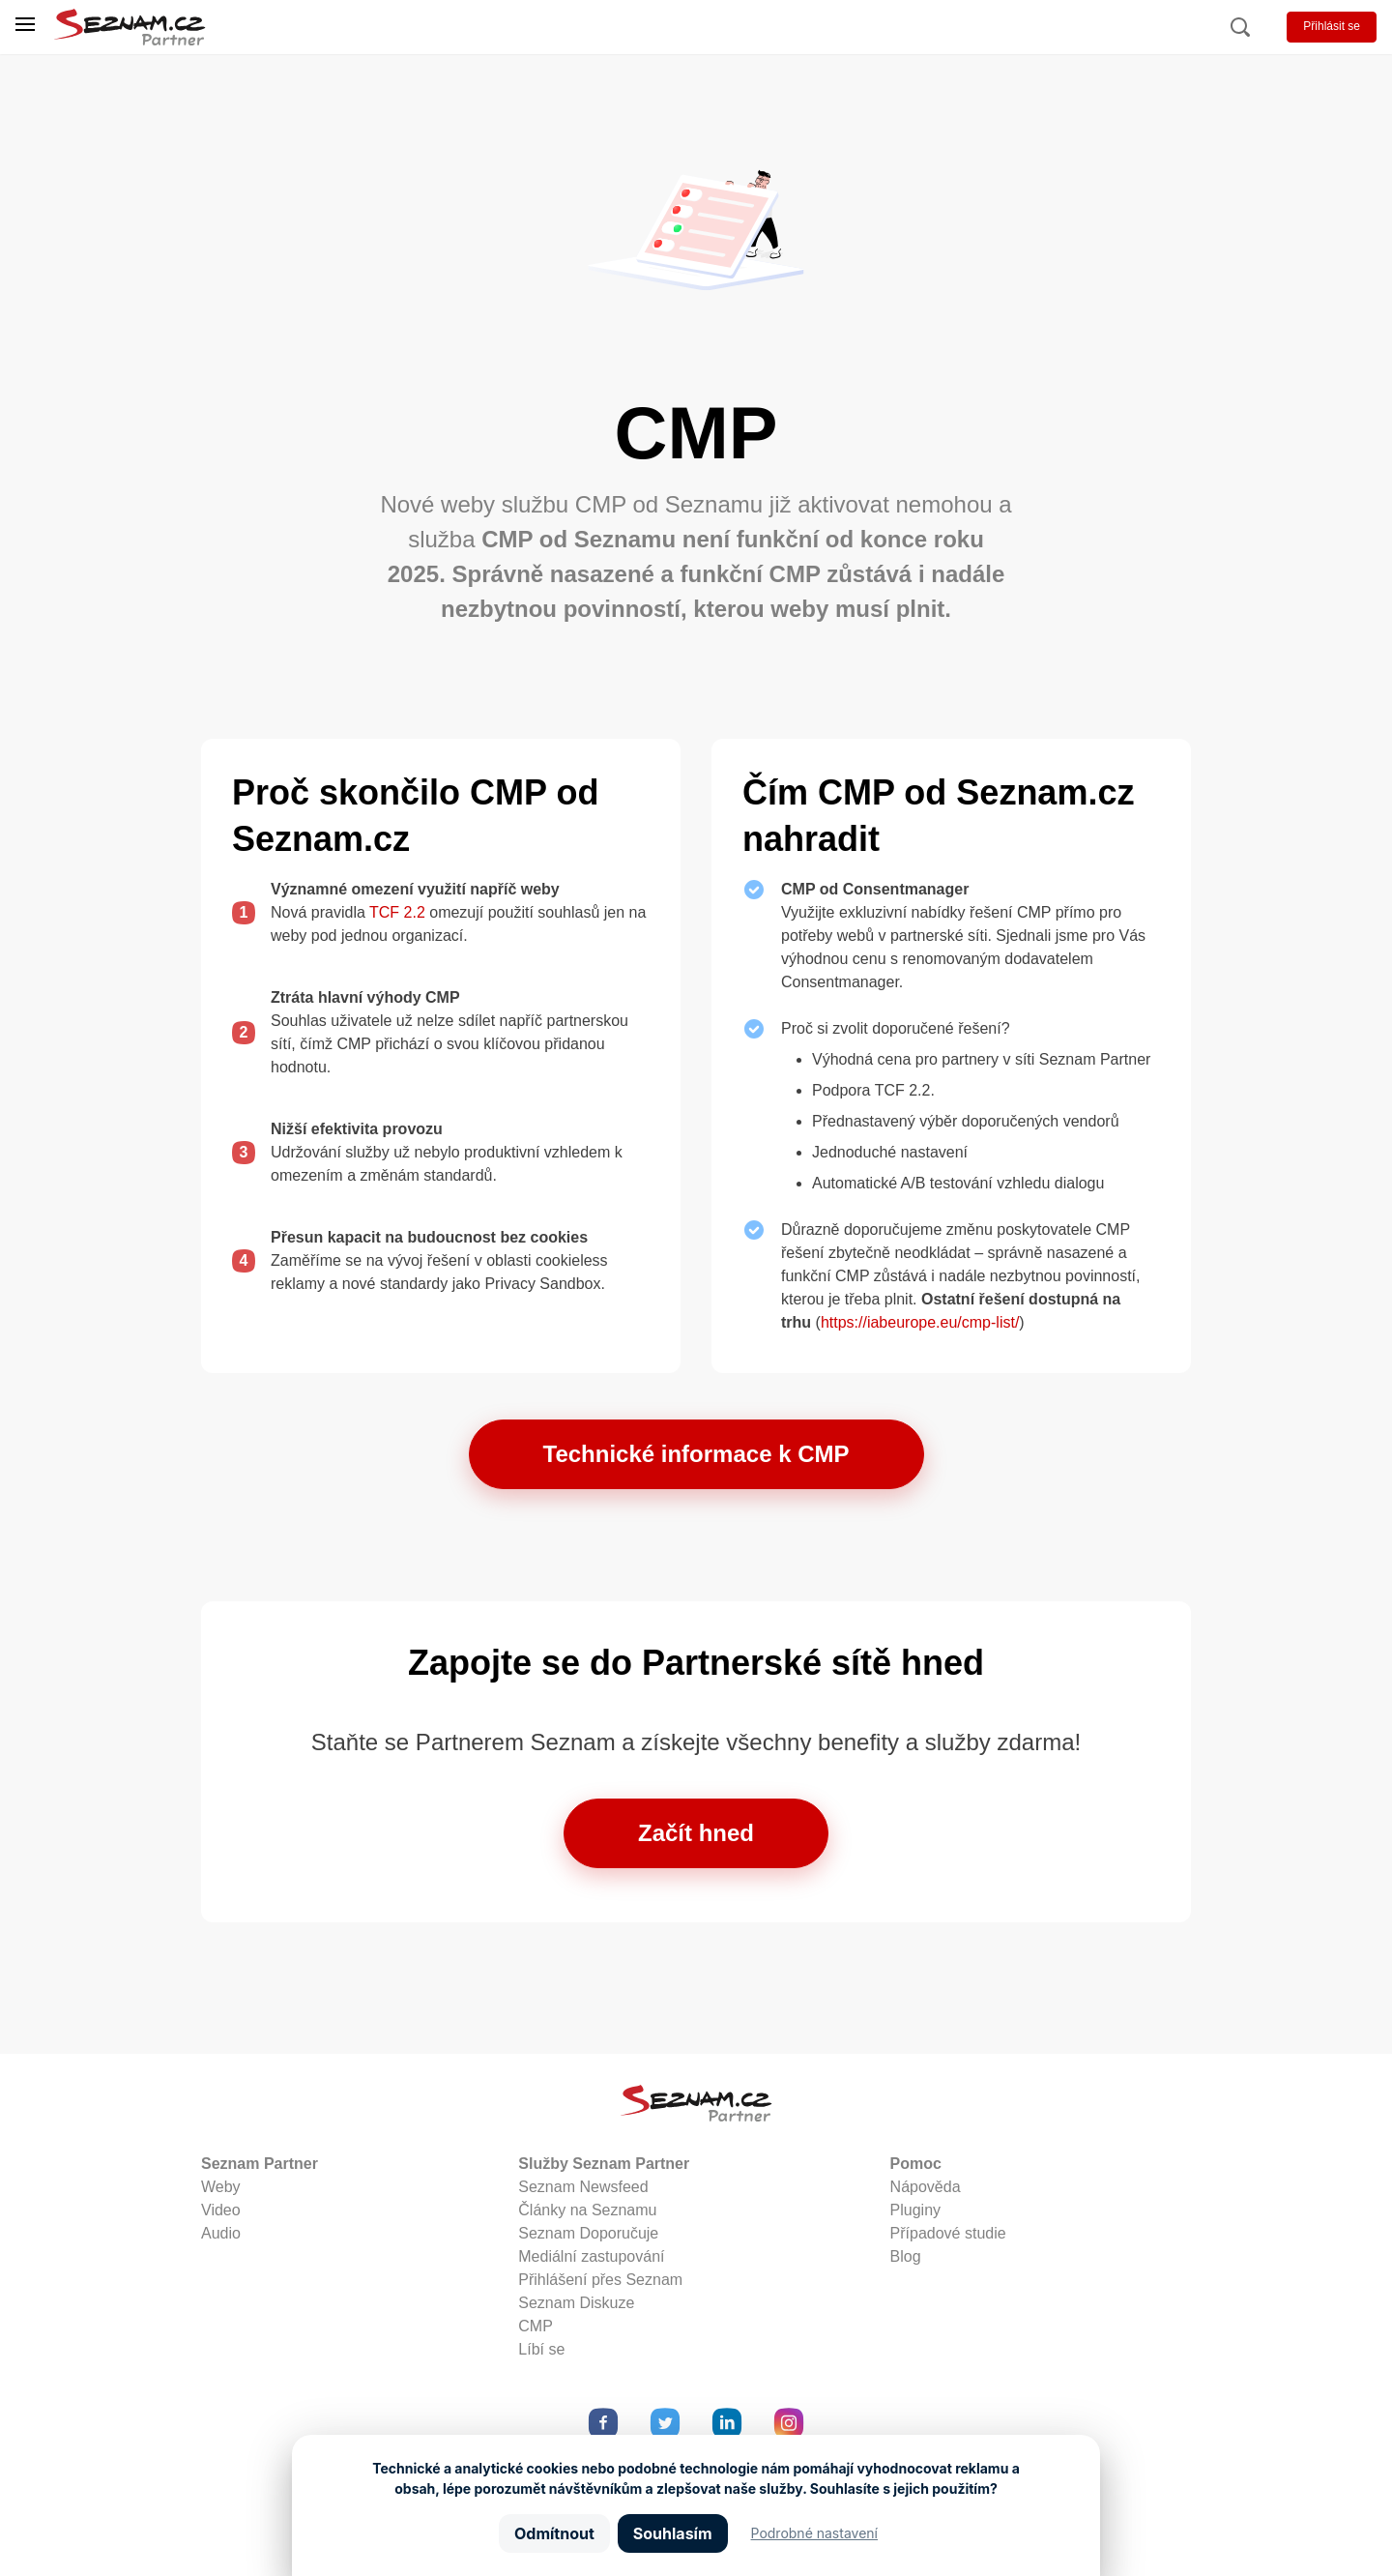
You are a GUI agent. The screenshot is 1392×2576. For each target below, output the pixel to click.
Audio (221, 2233)
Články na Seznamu (587, 2210)
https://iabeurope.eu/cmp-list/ (920, 1322)
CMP (535, 2326)
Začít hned (696, 1833)
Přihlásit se (1331, 26)
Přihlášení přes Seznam (600, 2279)
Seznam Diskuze (576, 2303)
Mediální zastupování (591, 2256)
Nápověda (925, 2187)
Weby (221, 2187)
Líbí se (541, 2349)
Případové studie (948, 2233)
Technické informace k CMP (696, 1454)
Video (221, 2210)
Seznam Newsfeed (583, 2187)
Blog (905, 2256)
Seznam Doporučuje (588, 2233)
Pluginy (915, 2210)
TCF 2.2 (397, 912)
